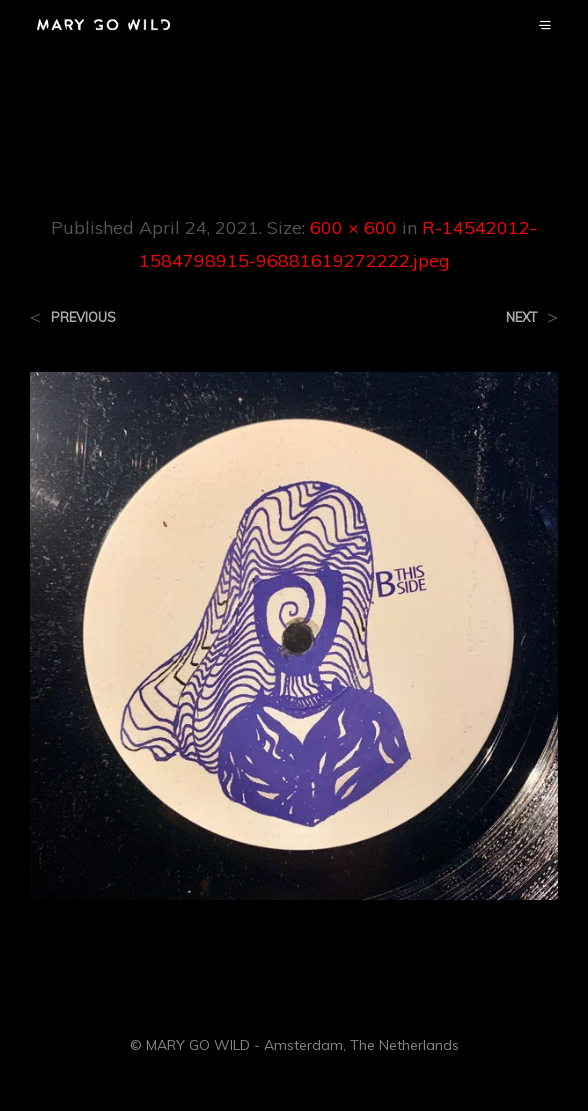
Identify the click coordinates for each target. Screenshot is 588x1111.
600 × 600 (353, 227)
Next (521, 317)
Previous (83, 317)
